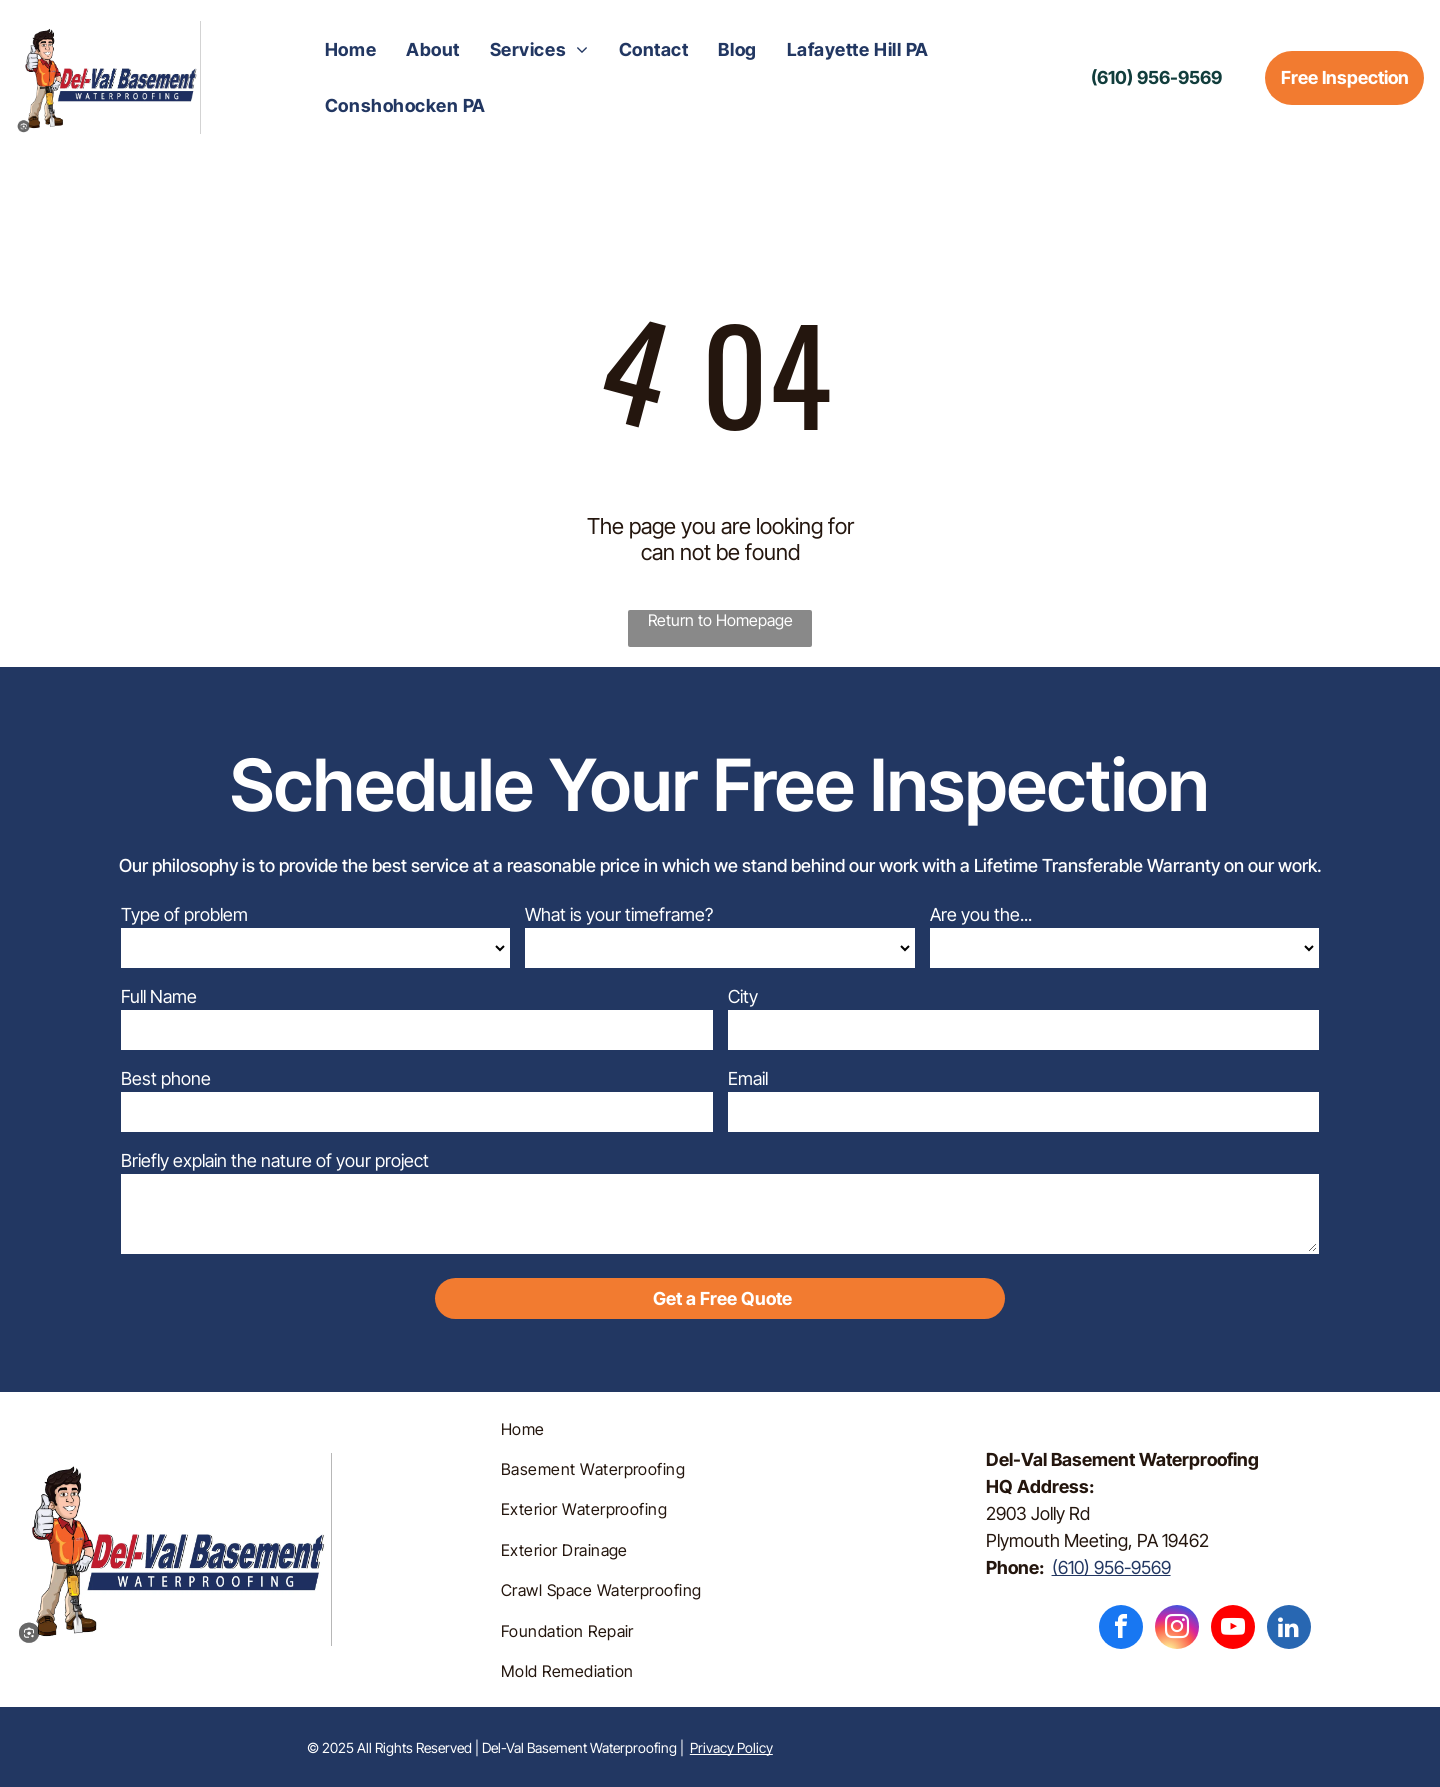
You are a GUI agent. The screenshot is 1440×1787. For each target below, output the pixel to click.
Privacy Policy (731, 1747)
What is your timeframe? (619, 914)
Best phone (166, 1078)
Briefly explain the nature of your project (275, 1160)
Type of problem (184, 914)
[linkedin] (1289, 1629)
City (743, 996)
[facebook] (1121, 1629)
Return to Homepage (720, 620)
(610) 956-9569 (1111, 1567)
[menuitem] (350, 49)
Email (748, 1078)
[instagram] (1177, 1629)
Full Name (159, 996)
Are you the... (981, 914)
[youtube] (1233, 1629)
